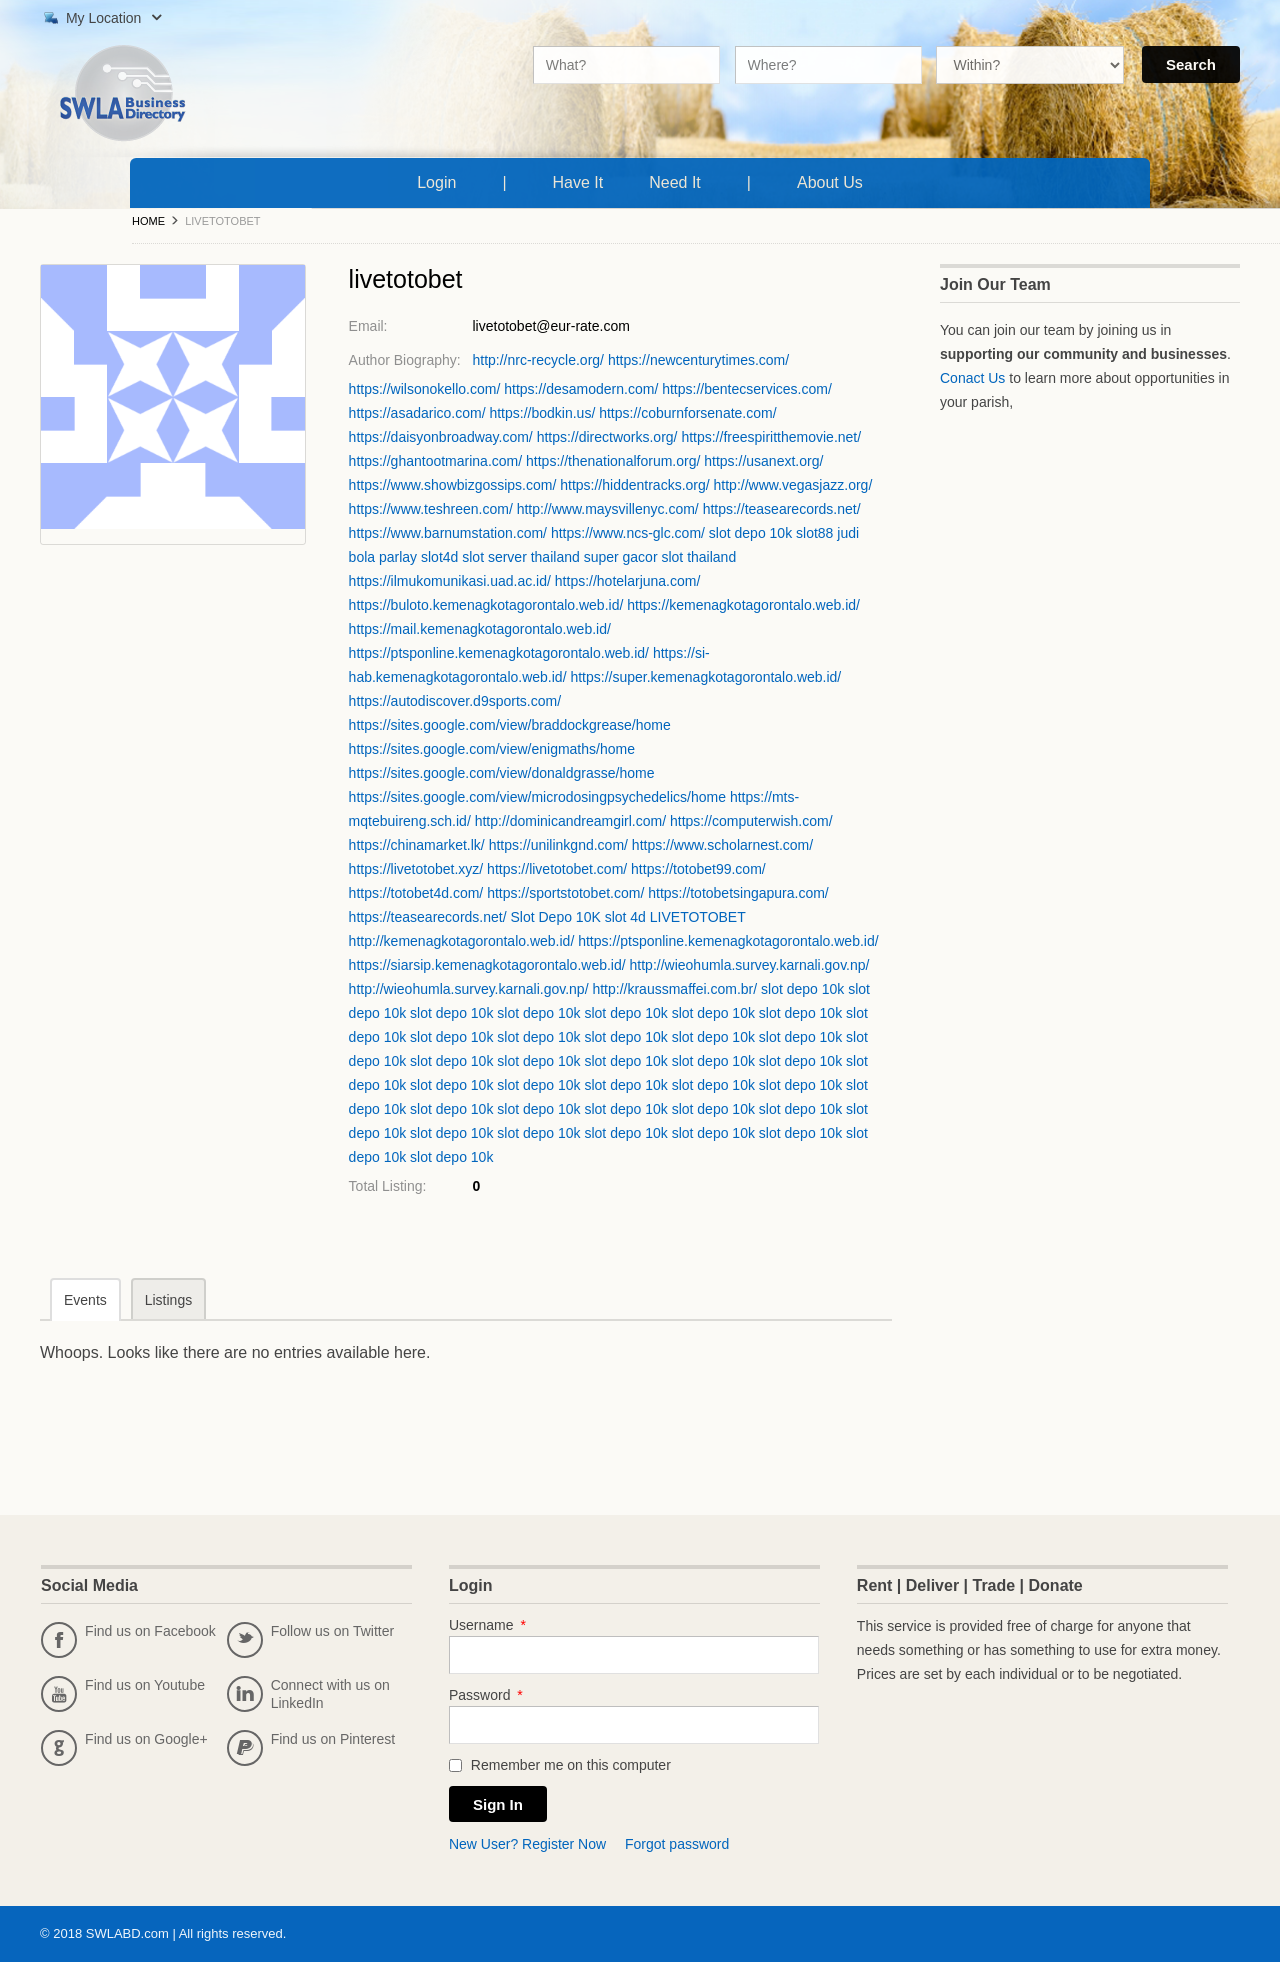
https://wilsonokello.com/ (425, 389)
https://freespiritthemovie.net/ (771, 437)
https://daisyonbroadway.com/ (441, 437)
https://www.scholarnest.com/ (722, 845)
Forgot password (677, 1844)
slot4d (439, 557)
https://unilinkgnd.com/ (558, 845)
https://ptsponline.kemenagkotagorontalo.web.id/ (499, 653)
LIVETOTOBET (698, 917)
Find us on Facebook (128, 1640)
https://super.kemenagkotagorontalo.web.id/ (705, 677)
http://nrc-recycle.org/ (538, 360)
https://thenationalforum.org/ (613, 461)
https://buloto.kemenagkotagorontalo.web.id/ (486, 605)
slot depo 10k (750, 533)
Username (487, 1625)
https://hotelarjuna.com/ (628, 581)
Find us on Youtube (123, 1694)
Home (148, 221)
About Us (834, 180)
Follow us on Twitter (310, 1640)
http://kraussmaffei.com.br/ (674, 989)
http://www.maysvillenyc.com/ (608, 509)
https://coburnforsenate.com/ (687, 413)
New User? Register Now (527, 1844)
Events (85, 1300)
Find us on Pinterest (311, 1748)
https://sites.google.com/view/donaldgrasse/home (502, 773)
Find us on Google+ (124, 1748)
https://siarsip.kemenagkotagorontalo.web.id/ (487, 965)
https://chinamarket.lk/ (417, 845)
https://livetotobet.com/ (557, 869)
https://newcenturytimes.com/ (698, 360)
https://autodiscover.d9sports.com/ (455, 701)
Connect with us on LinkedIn (308, 1694)
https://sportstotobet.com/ (565, 893)
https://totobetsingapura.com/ (738, 893)
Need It (679, 180)
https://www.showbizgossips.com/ (453, 485)
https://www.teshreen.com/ (431, 509)
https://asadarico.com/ (417, 413)
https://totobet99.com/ (698, 869)
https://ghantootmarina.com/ (436, 461)
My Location (100, 18)
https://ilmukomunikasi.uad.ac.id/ (450, 581)
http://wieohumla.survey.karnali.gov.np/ (750, 965)
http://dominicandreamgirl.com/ (570, 821)
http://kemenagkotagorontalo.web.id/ (462, 941)
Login (436, 182)
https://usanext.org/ (763, 461)
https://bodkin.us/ (542, 413)
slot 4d (625, 917)
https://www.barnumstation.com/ (448, 533)
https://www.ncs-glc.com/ (628, 533)
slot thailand (698, 557)
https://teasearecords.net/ (782, 509)
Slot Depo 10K (555, 917)
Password (486, 1695)
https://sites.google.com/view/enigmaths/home (492, 749)
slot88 (814, 533)
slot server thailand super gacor (559, 557)
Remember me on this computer (560, 1765)
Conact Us (972, 378)
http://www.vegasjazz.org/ (793, 485)
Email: (368, 326)
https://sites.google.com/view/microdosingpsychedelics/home (537, 797)
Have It (582, 180)
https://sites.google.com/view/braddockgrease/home (510, 725)
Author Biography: (405, 360)
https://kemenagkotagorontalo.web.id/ (743, 605)
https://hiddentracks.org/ (634, 485)
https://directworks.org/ (607, 437)
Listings (168, 1300)
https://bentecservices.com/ (747, 389)
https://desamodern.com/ (581, 389)
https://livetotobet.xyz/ (416, 869)
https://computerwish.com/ (751, 821)
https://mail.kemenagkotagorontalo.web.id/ (480, 629)
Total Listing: (388, 1186)
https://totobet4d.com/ (416, 893)
